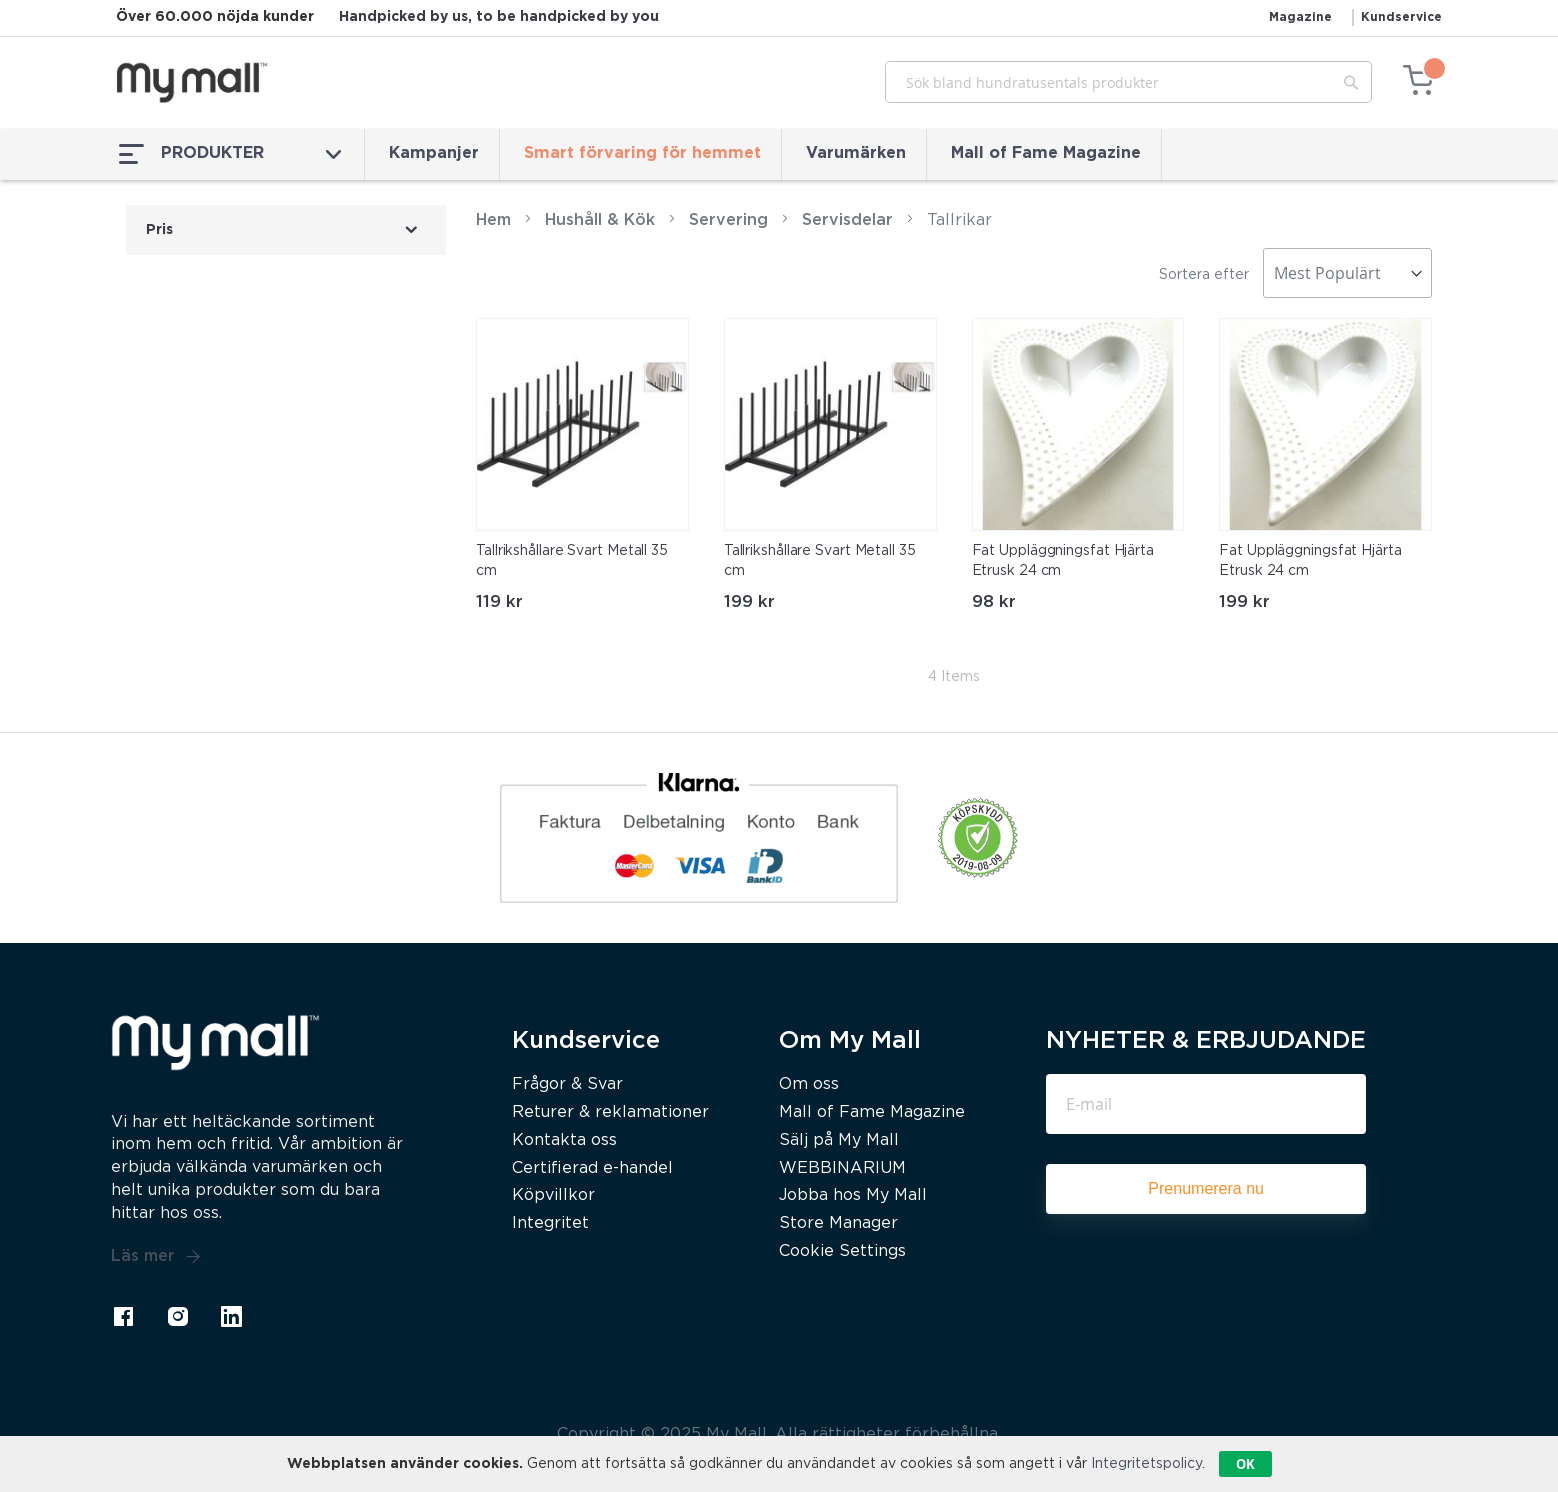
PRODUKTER (230, 154)
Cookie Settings (842, 1251)
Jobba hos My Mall (853, 1195)
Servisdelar (850, 220)
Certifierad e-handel (592, 1168)
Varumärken (856, 153)
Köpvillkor (553, 1195)
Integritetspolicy (1146, 1464)
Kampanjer (434, 153)
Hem (493, 220)
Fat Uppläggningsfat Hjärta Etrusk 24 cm (1063, 561)
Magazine (1300, 17)
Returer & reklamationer (610, 1112)
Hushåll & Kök (600, 220)
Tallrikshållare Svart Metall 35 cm (572, 561)
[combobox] (1128, 82)
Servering (728, 220)
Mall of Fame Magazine (1046, 153)
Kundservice (1401, 17)
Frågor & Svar (567, 1084)
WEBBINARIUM (842, 1168)
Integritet (550, 1223)
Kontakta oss (564, 1140)
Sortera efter (1204, 275)
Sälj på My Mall (839, 1140)
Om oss (809, 1084)
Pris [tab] (159, 230)
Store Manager (838, 1223)
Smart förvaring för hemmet (642, 153)
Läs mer (156, 1257)
